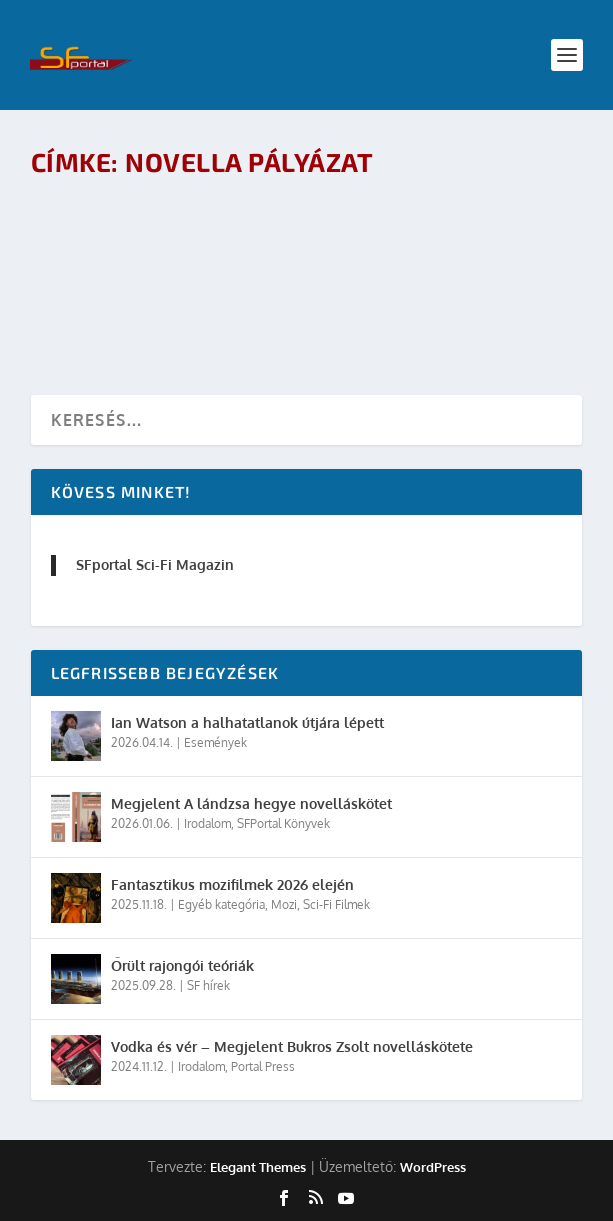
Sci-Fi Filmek (336, 904)
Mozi (284, 904)
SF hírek (208, 985)
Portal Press (263, 1066)
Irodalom (207, 823)
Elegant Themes (258, 1167)
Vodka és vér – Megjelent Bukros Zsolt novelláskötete (292, 1046)
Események (215, 742)
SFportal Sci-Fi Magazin (155, 564)
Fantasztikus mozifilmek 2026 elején (232, 884)
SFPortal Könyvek (283, 823)
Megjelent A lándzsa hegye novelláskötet (251, 803)
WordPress (433, 1167)
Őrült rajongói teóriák (182, 965)
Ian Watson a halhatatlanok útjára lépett (247, 722)
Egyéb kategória (221, 904)
